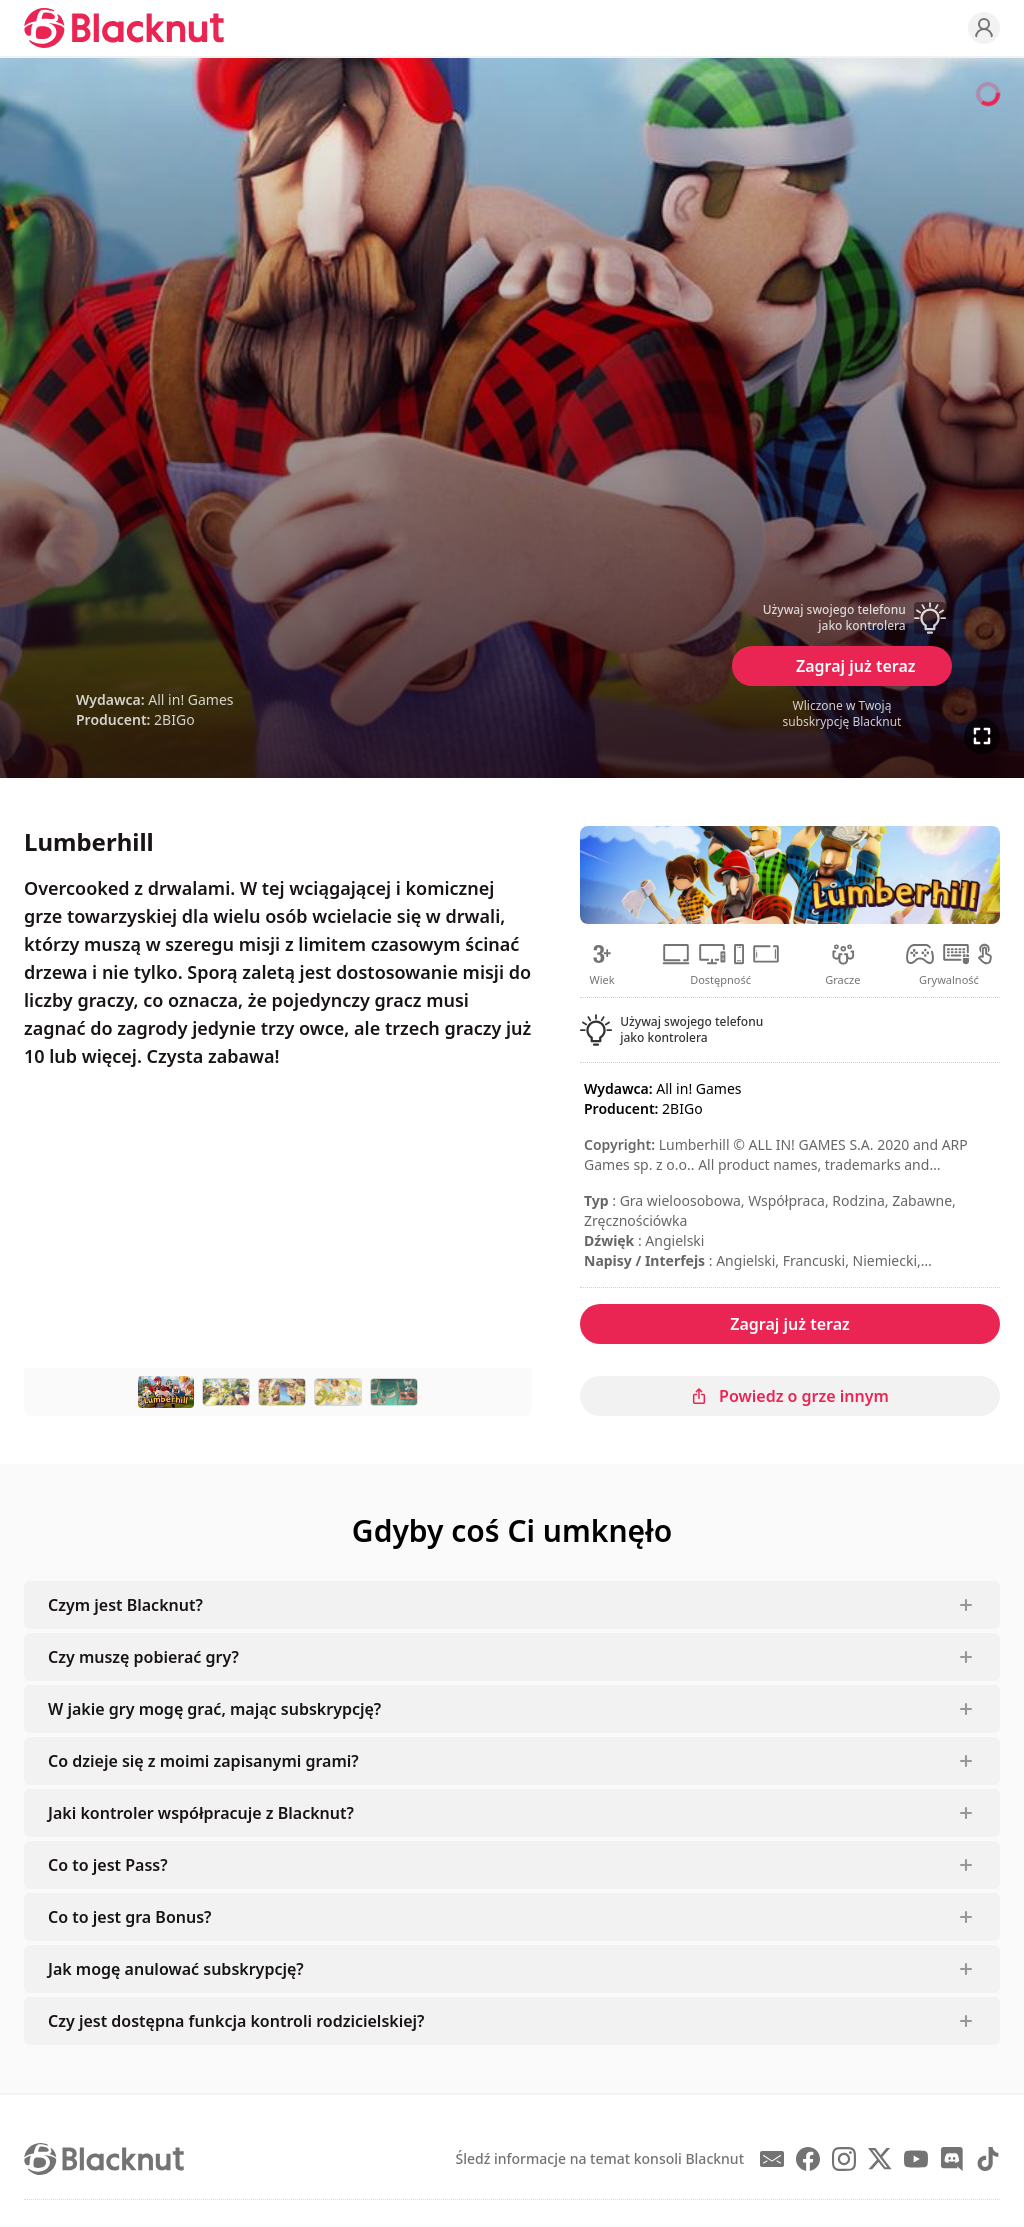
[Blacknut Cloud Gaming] (124, 28)
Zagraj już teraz (856, 666)
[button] (842, 618)
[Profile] (984, 28)
